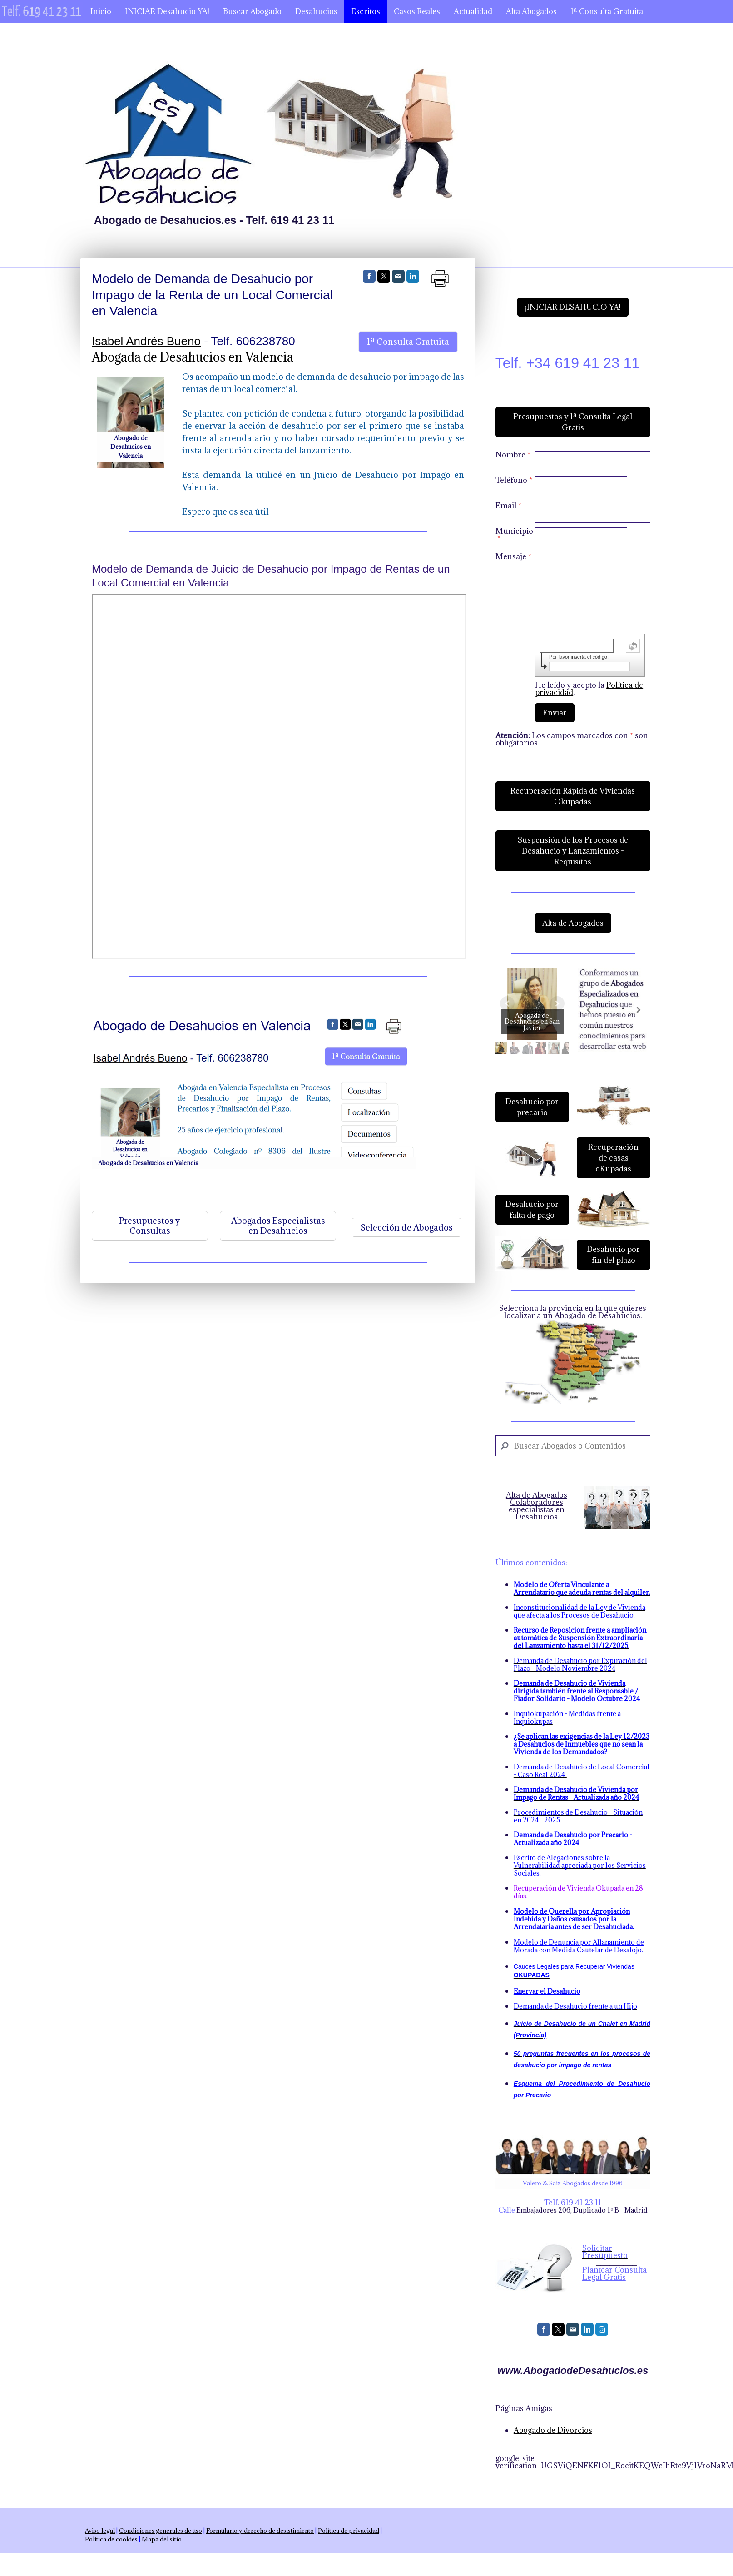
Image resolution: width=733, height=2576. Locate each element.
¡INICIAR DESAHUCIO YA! (573, 307)
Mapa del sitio (162, 2539)
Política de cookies (111, 2539)
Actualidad (473, 11)
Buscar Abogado (252, 11)
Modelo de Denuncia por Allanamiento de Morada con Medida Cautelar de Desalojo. (579, 1946)
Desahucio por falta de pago (532, 1209)
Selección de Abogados (406, 1227)
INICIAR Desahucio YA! (167, 11)
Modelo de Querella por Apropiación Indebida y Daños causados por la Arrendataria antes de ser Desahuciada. (574, 1919)
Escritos (365, 11)
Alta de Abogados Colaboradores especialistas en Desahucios (536, 1506)
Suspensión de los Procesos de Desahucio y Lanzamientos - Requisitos (573, 851)
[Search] (572, 1445)
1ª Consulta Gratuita (606, 11)
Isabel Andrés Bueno (146, 341)
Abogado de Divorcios (553, 2430)
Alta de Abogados (573, 923)
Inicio (100, 11)
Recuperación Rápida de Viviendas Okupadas (572, 796)
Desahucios (316, 11)
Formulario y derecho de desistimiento (260, 2530)
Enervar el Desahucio (547, 1991)
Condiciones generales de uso (160, 2530)
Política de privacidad (348, 2530)
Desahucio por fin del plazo (613, 1254)
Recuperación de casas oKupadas (613, 1158)
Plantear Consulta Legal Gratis (614, 2273)
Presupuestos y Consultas (149, 1225)
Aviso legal (100, 2530)
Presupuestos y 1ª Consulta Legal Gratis (572, 422)
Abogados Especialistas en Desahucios (278, 1225)
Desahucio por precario (532, 1107)
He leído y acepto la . (589, 688)
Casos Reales (417, 11)
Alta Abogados (531, 11)
